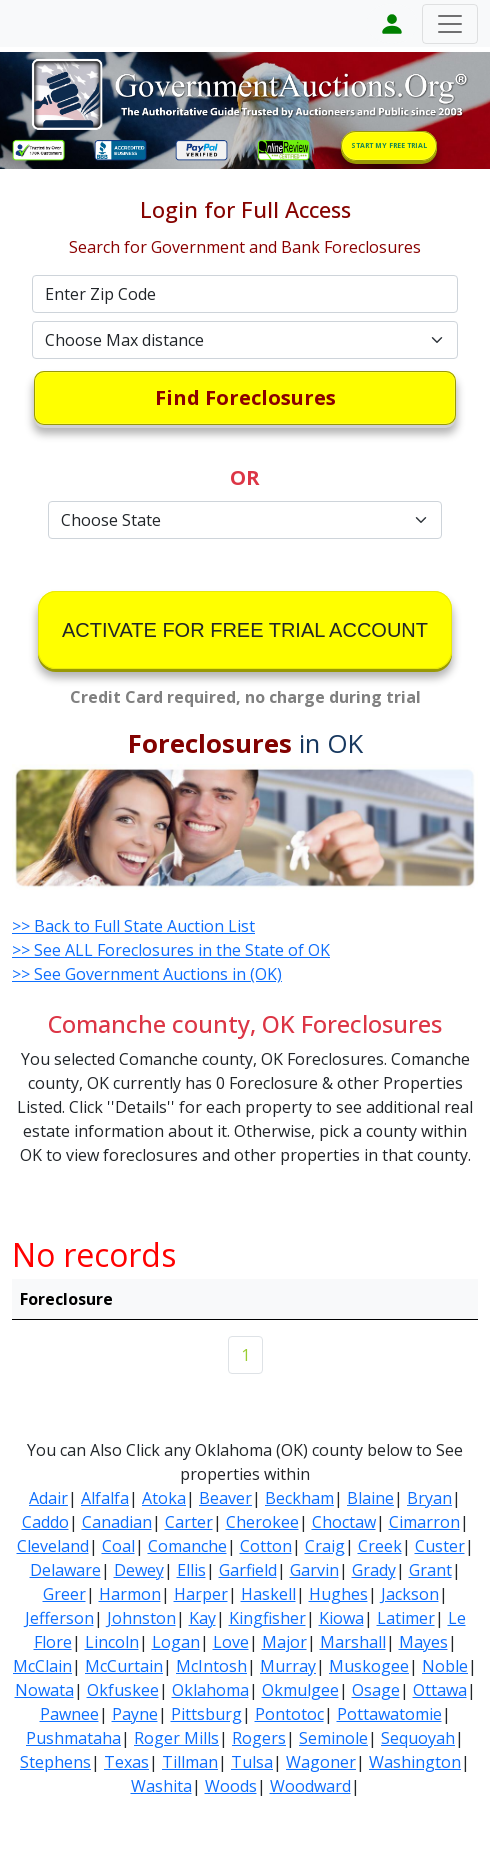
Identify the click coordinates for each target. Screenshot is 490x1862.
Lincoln (112, 1642)
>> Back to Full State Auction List (133, 926)
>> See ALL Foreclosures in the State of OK (171, 950)
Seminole (333, 1738)
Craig (325, 1546)
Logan (176, 1642)
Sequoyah (418, 1738)
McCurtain (124, 1666)
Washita (161, 1786)
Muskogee (369, 1666)
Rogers (259, 1738)
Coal (118, 1546)
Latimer (406, 1618)
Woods (231, 1786)
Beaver (225, 1498)
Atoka (164, 1498)
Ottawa (440, 1690)
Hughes (338, 1594)
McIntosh (211, 1666)
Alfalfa (105, 1498)
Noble (445, 1666)
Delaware (65, 1570)
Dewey (139, 1570)
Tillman (190, 1762)
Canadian (117, 1522)
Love (231, 1642)
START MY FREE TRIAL (389, 145)
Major (284, 1642)
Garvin (314, 1570)
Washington (415, 1762)
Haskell (268, 1594)
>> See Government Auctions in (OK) (147, 974)
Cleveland (53, 1546)
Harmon (130, 1594)
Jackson (410, 1594)
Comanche (187, 1546)
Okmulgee (300, 1690)
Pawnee (69, 1714)
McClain (42, 1666)
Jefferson (59, 1618)
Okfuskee (123, 1690)
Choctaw (344, 1522)
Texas (126, 1762)
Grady (374, 1570)
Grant (430, 1570)
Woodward (310, 1786)
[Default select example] (244, 340)
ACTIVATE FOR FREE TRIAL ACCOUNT (245, 630)
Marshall (353, 1642)
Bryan (429, 1498)
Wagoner (321, 1762)
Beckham (299, 1498)
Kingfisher (267, 1618)
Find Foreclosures (245, 397)
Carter (189, 1522)
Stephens (55, 1762)
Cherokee (262, 1522)
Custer (440, 1546)
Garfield (248, 1570)
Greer (64, 1594)
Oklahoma (210, 1690)
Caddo (45, 1522)
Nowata (44, 1690)
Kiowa (341, 1618)
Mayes (423, 1642)
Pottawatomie (389, 1714)
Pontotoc (289, 1714)
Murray (288, 1666)
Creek (380, 1546)
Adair (48, 1498)
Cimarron (424, 1522)
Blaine (370, 1498)
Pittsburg (206, 1714)
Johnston (141, 1618)
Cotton (266, 1546)
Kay (202, 1618)
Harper (201, 1594)
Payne (135, 1714)
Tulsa (252, 1762)
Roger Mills (176, 1738)
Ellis (191, 1570)
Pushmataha (73, 1738)
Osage (376, 1690)
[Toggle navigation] (450, 24)
